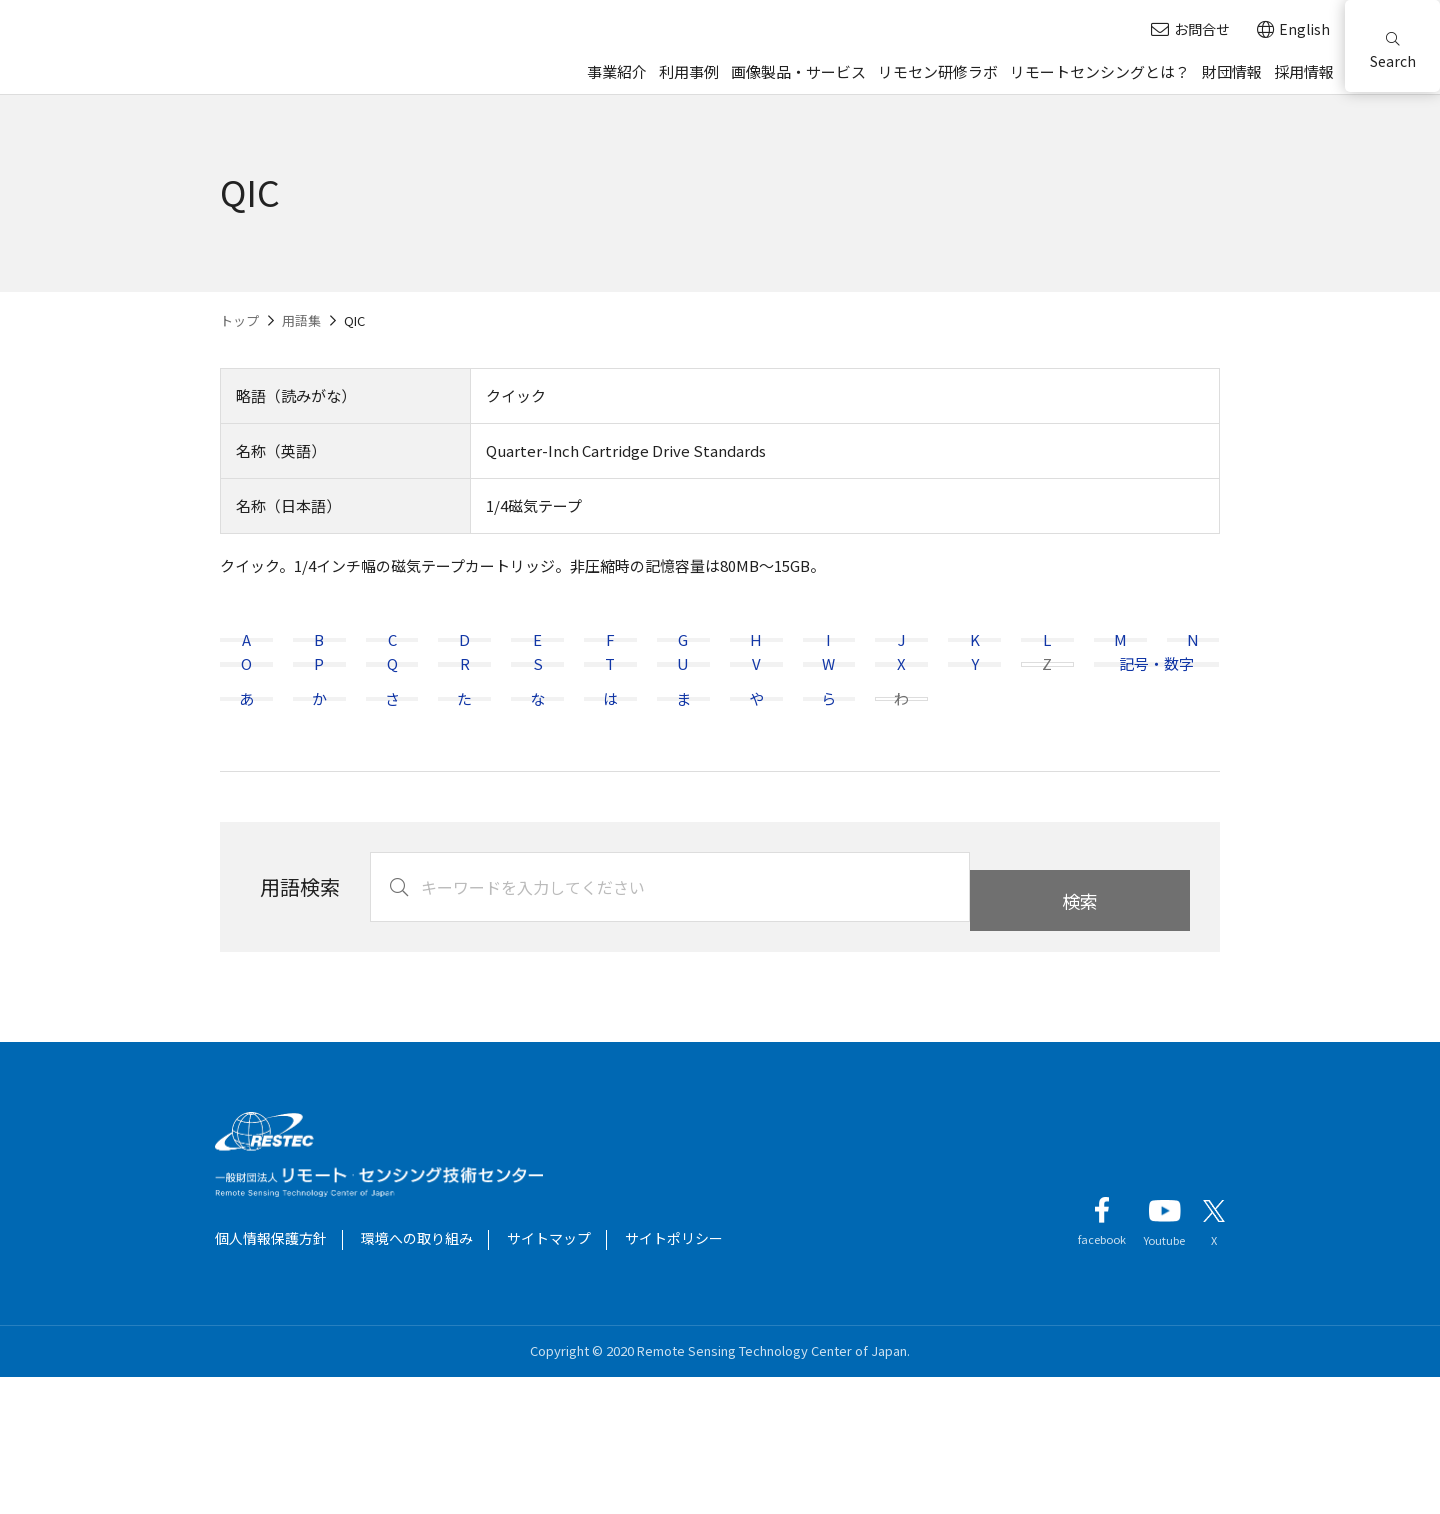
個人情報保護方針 (271, 1375)
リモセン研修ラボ (938, 71)
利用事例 (689, 71)
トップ (239, 320)
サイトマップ (549, 1375)
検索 (1080, 1024)
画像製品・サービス (798, 71)
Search (1393, 51)
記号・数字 (1156, 732)
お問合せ (1190, 29)
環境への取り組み (417, 1375)
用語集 (301, 320)
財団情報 (1232, 71)
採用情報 (1304, 71)
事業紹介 (617, 71)
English (1293, 29)
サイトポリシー (674, 1375)
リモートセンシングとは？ (1100, 71)
